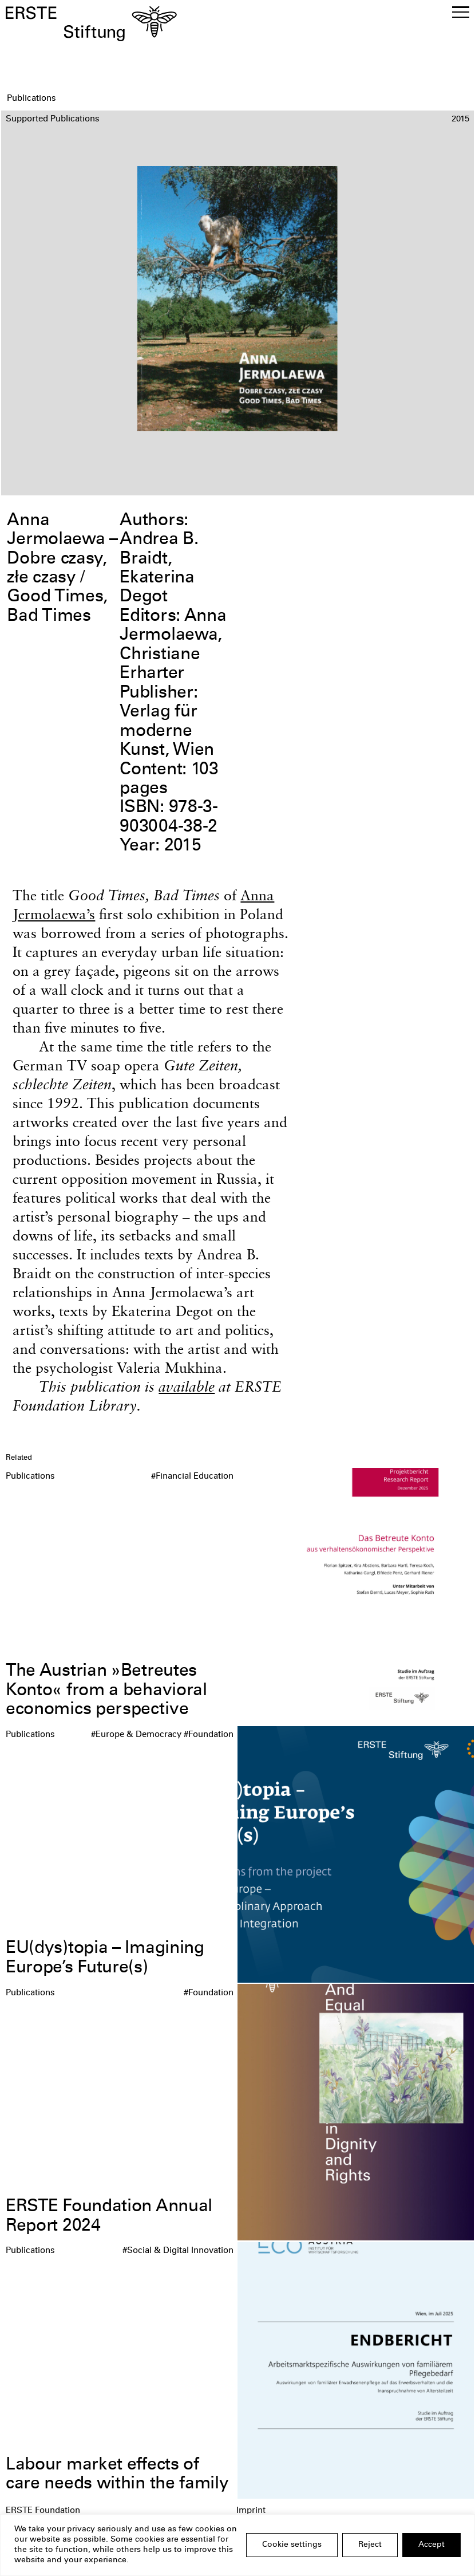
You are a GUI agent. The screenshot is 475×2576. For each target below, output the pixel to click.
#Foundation (208, 1735)
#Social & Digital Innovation (177, 2251)
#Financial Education (192, 1476)
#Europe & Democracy (136, 1735)
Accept (431, 2545)
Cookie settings (292, 2545)
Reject (370, 2545)
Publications (30, 1476)
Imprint (251, 2511)
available (187, 1386)
